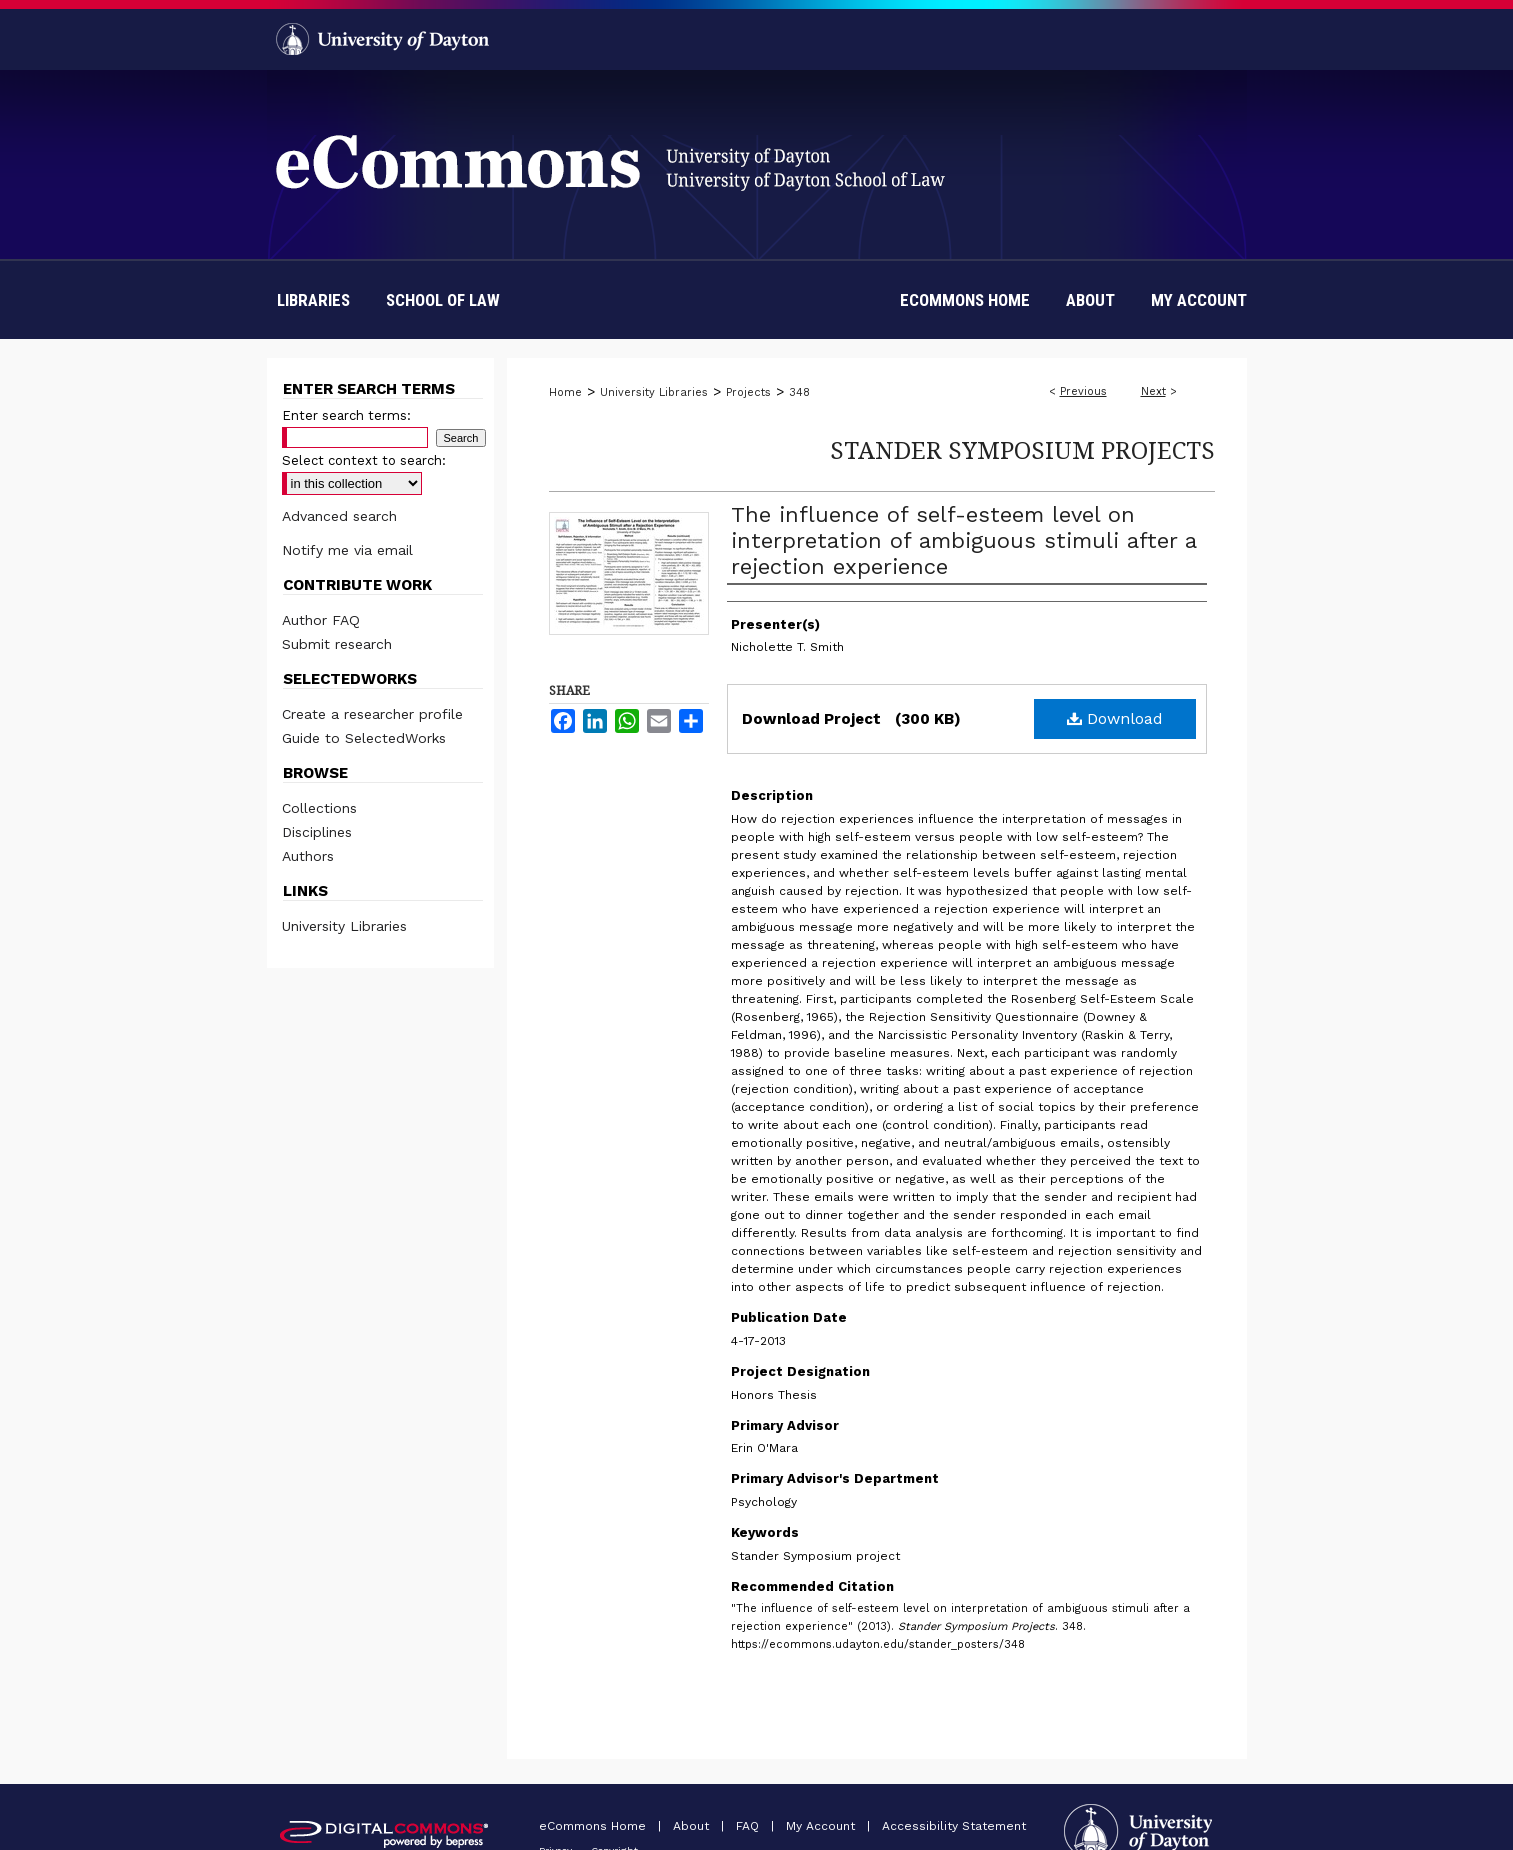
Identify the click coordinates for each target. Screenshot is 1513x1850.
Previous (1083, 391)
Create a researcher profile (372, 714)
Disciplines (317, 832)
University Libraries (654, 392)
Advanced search (339, 516)
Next (1153, 391)
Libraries (313, 300)
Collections (319, 808)
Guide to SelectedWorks (364, 738)
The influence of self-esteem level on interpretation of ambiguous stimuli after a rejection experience (963, 540)
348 (799, 392)
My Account (822, 1826)
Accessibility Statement (954, 1826)
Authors (308, 856)
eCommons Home (594, 1826)
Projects (748, 392)
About (693, 1826)
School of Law (443, 300)
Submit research (337, 644)
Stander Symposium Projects (1022, 449)
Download (1115, 718)
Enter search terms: (346, 415)
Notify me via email (347, 550)
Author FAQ (321, 620)
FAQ (749, 1826)
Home (565, 392)
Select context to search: (364, 460)
